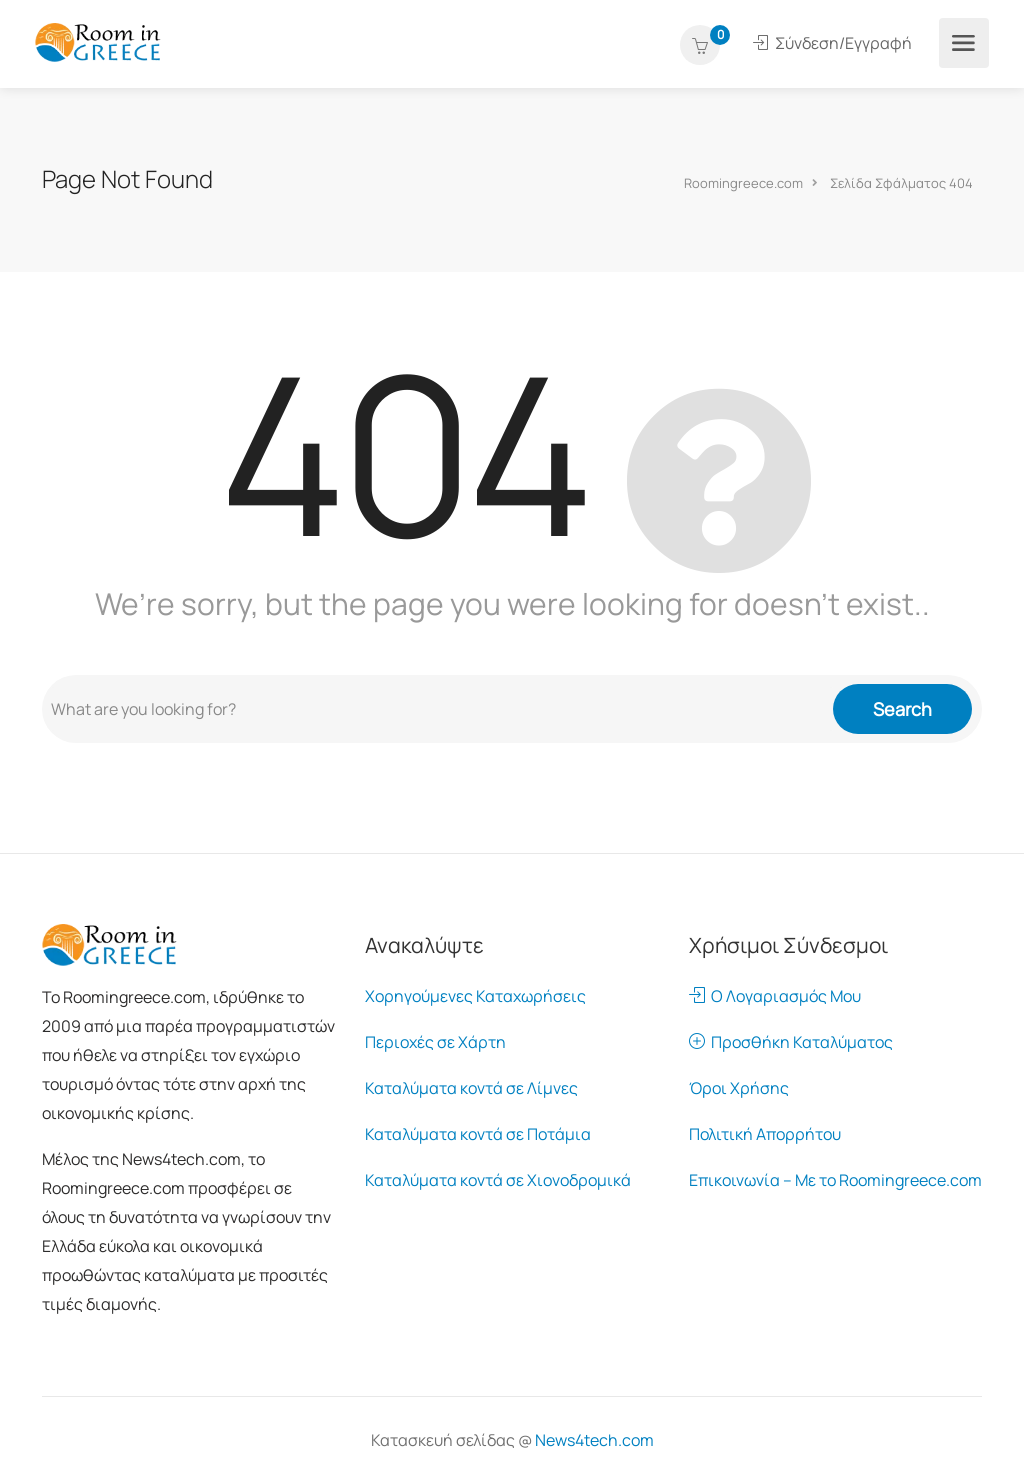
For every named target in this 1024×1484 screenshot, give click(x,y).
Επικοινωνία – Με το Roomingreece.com (835, 1180)
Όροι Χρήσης (739, 1088)
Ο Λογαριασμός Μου (775, 996)
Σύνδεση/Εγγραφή (832, 43)
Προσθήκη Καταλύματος (791, 1042)
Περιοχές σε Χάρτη (435, 1042)
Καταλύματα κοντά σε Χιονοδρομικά (498, 1180)
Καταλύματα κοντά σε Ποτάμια (478, 1134)
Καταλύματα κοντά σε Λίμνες (471, 1088)
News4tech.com (594, 1440)
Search (902, 709)
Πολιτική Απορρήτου (765, 1134)
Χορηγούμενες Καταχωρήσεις (475, 996)
